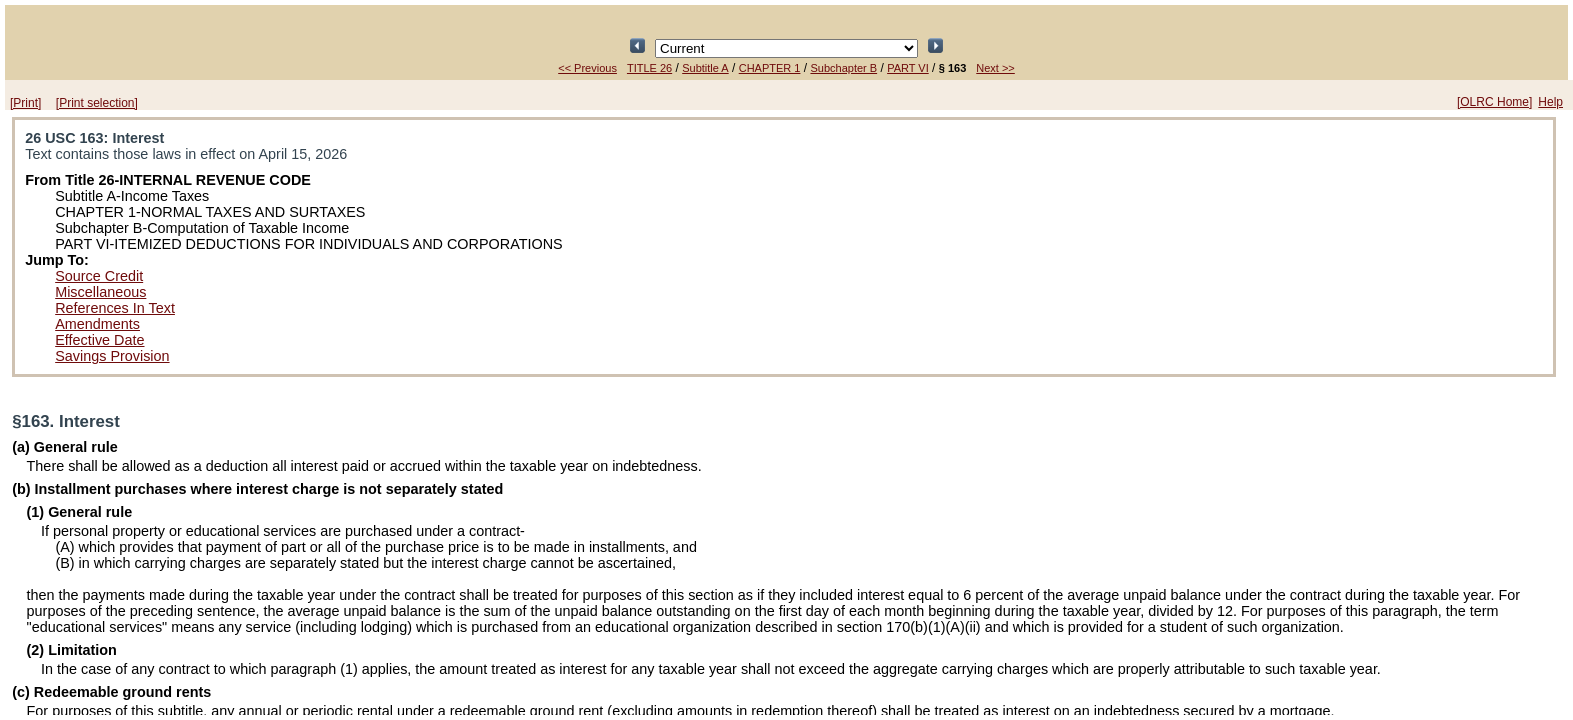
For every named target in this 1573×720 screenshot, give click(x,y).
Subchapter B (843, 68)
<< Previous (587, 68)
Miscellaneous (100, 292)
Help (1550, 102)
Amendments (97, 324)
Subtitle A (705, 68)
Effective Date (99, 340)
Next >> (995, 68)
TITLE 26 (649, 68)
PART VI (908, 68)
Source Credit (99, 276)
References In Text (115, 308)
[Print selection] (97, 103)
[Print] (25, 103)
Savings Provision (112, 356)
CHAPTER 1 (770, 68)
